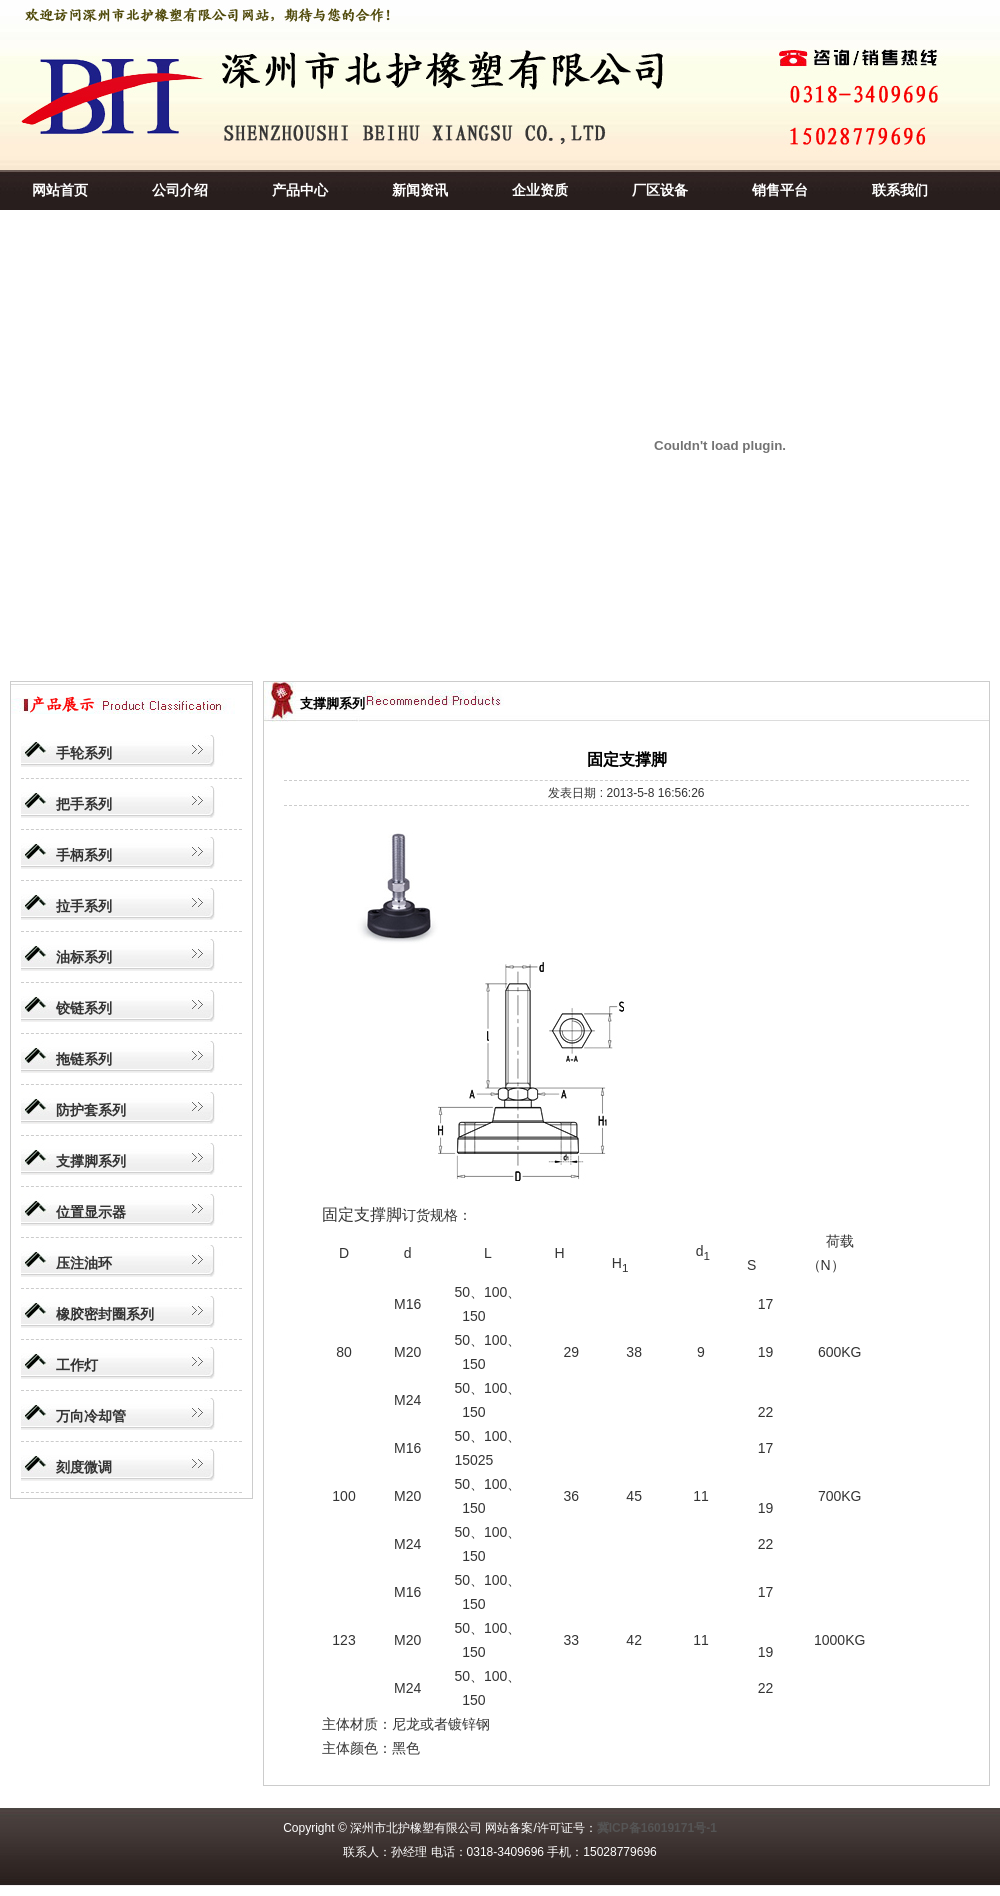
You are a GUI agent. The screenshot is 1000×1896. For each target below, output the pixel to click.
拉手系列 (84, 906)
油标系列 (84, 957)
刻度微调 (84, 1467)
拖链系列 (84, 1059)
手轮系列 (84, 753)
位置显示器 (91, 1212)
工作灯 (77, 1365)
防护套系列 (91, 1110)
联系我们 (900, 190)
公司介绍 (180, 190)
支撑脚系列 (91, 1161)
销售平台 (780, 190)
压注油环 (84, 1263)
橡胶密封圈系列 (105, 1314)
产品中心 (300, 190)
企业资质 (540, 190)
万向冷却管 (91, 1416)
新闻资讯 (420, 190)
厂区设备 (660, 190)
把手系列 (84, 804)
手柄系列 (84, 855)
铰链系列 (84, 1008)
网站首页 (60, 190)
